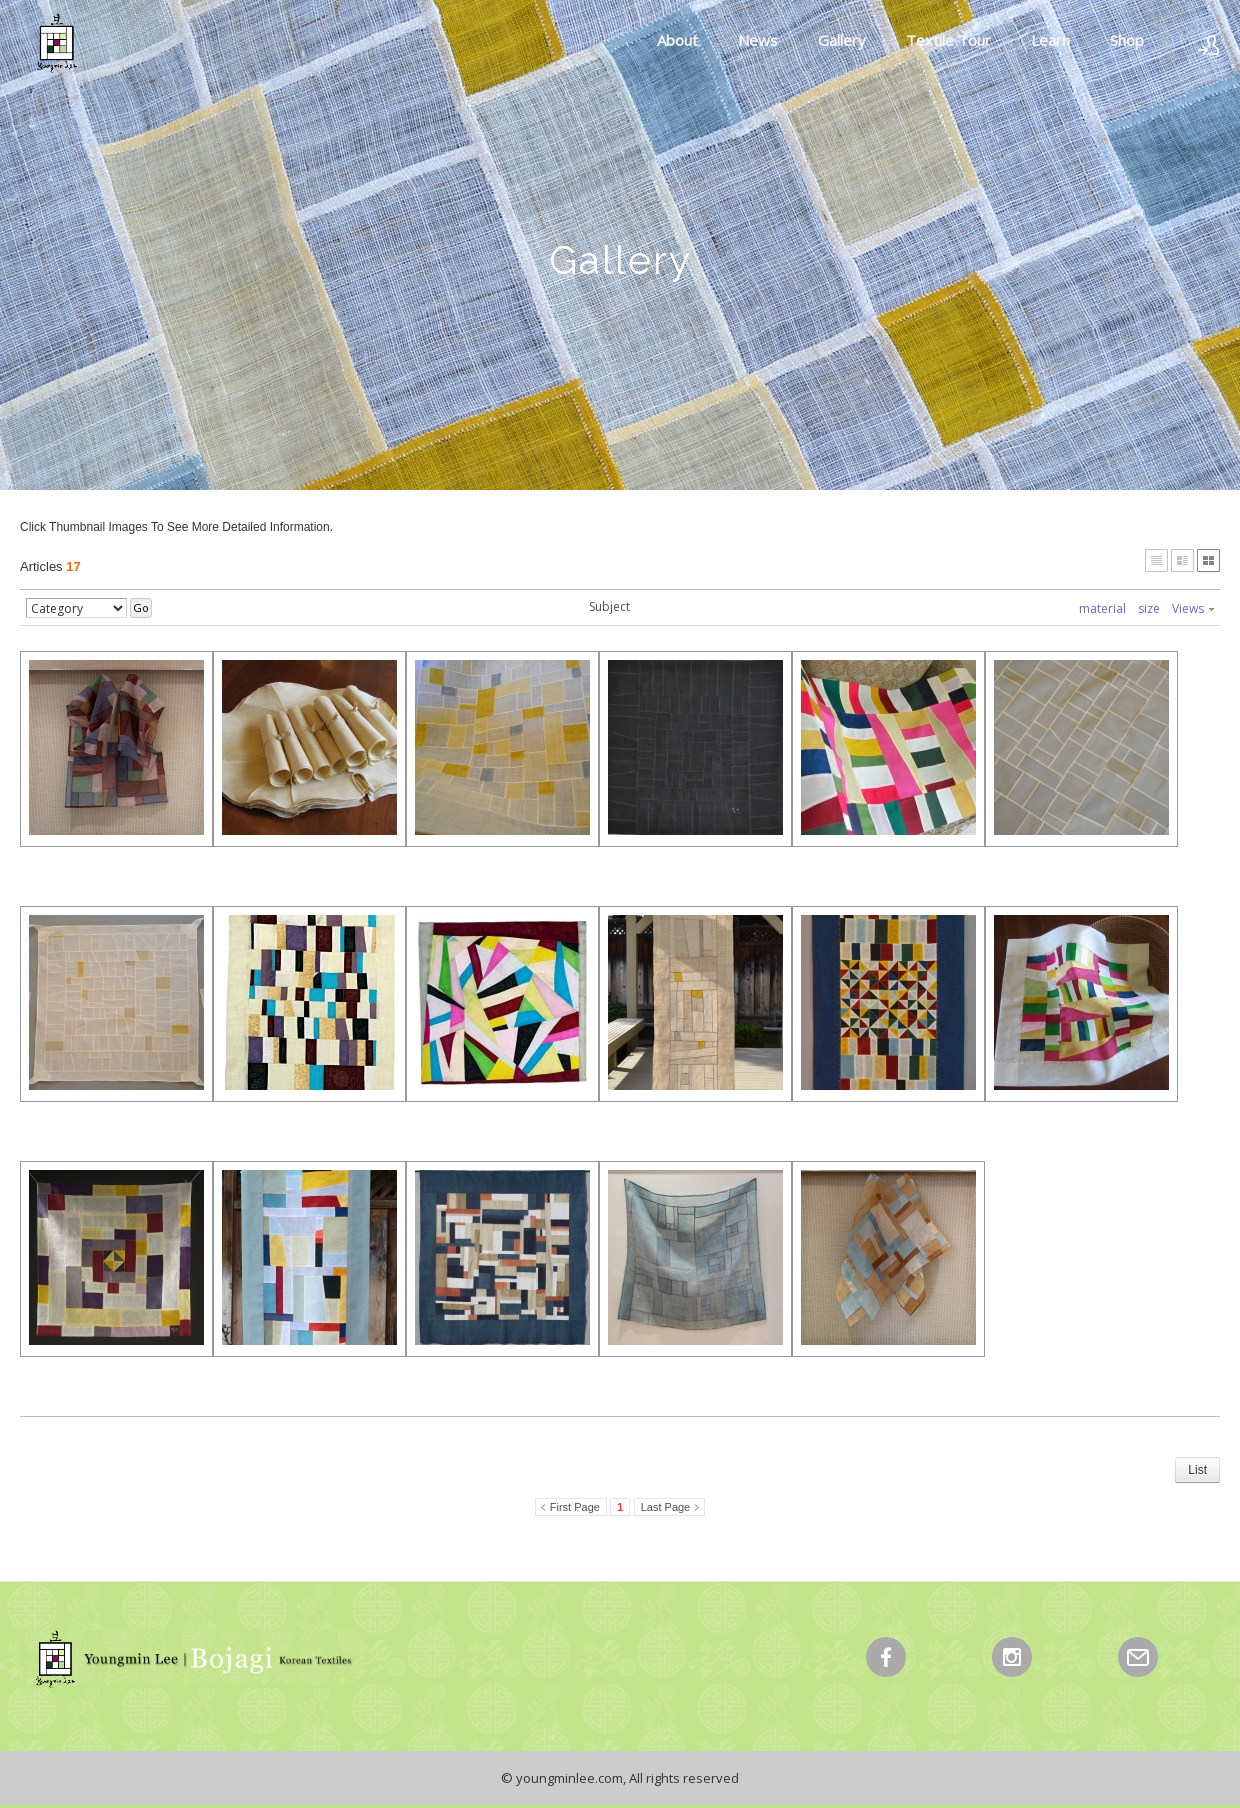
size (1149, 608)
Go (141, 607)
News (758, 40)
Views (1193, 608)
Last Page (666, 1507)
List (1197, 1470)
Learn (1050, 40)
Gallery (842, 40)
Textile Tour (948, 40)
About (677, 40)
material (1102, 608)
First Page (575, 1507)
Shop (1127, 40)
